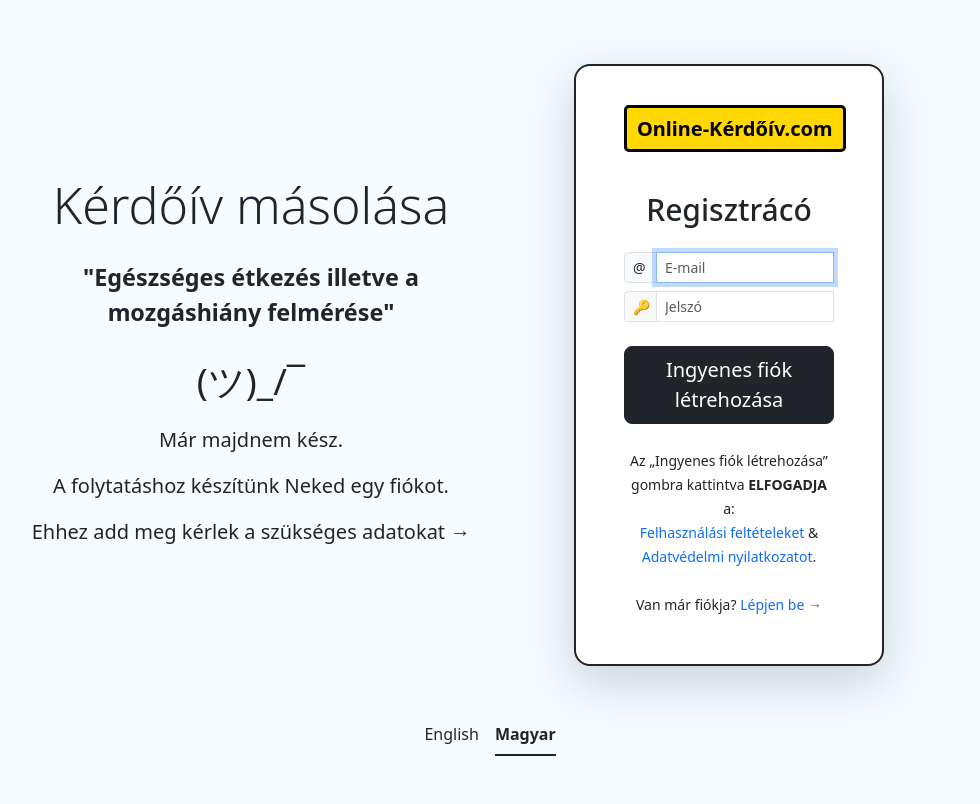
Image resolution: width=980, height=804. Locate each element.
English (451, 734)
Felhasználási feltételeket (722, 532)
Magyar (525, 734)
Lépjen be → (781, 604)
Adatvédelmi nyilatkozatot (727, 556)
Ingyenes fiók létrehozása (729, 384)
